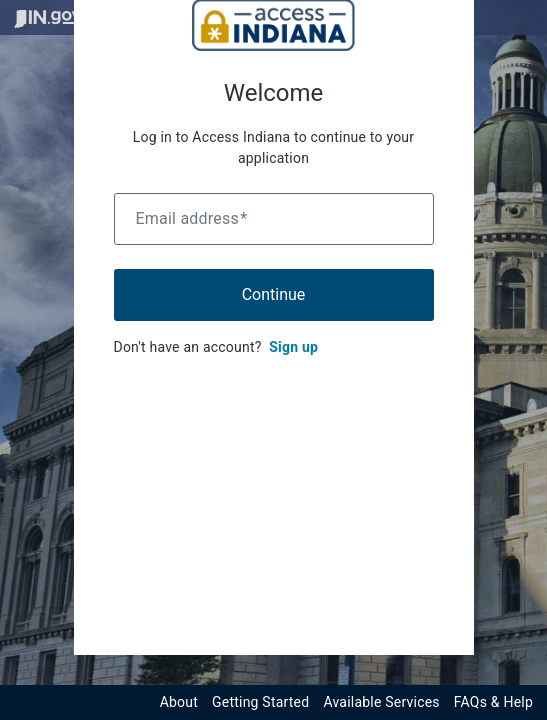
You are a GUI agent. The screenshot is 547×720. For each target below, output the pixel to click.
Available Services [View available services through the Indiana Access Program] (381, 702)
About (179, 702)
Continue (274, 294)
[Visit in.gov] (48, 17)
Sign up (293, 347)
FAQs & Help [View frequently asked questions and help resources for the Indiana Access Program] (493, 702)
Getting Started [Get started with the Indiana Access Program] (260, 702)
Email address (192, 218)
